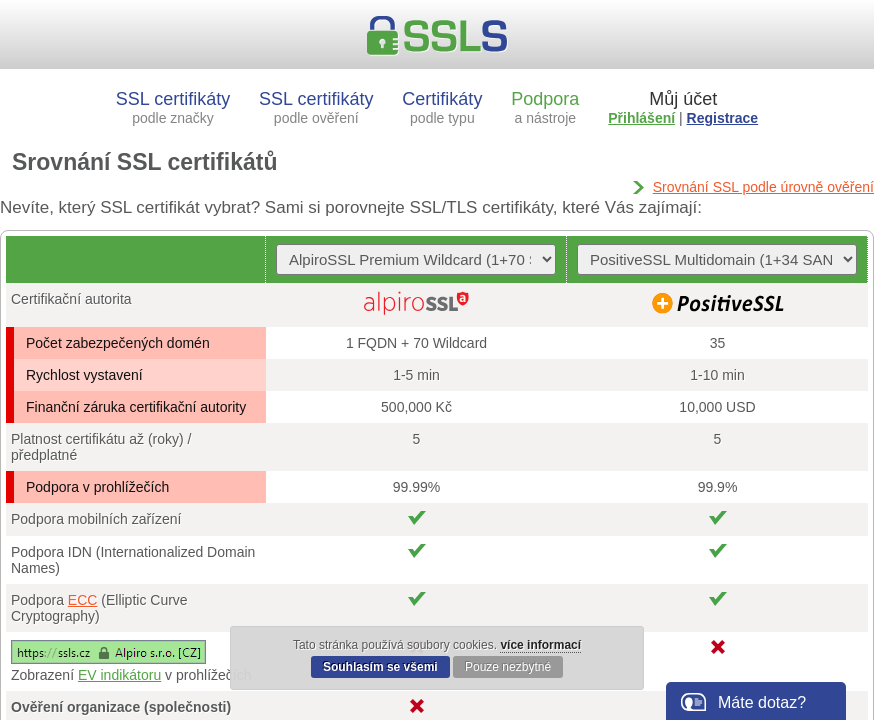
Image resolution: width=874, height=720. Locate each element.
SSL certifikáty (173, 107)
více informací (540, 645)
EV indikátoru (119, 675)
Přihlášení (641, 118)
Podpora (545, 107)
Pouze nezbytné (508, 667)
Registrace (723, 118)
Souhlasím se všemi (380, 667)
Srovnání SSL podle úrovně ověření (763, 187)
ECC (83, 600)
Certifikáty (442, 107)
